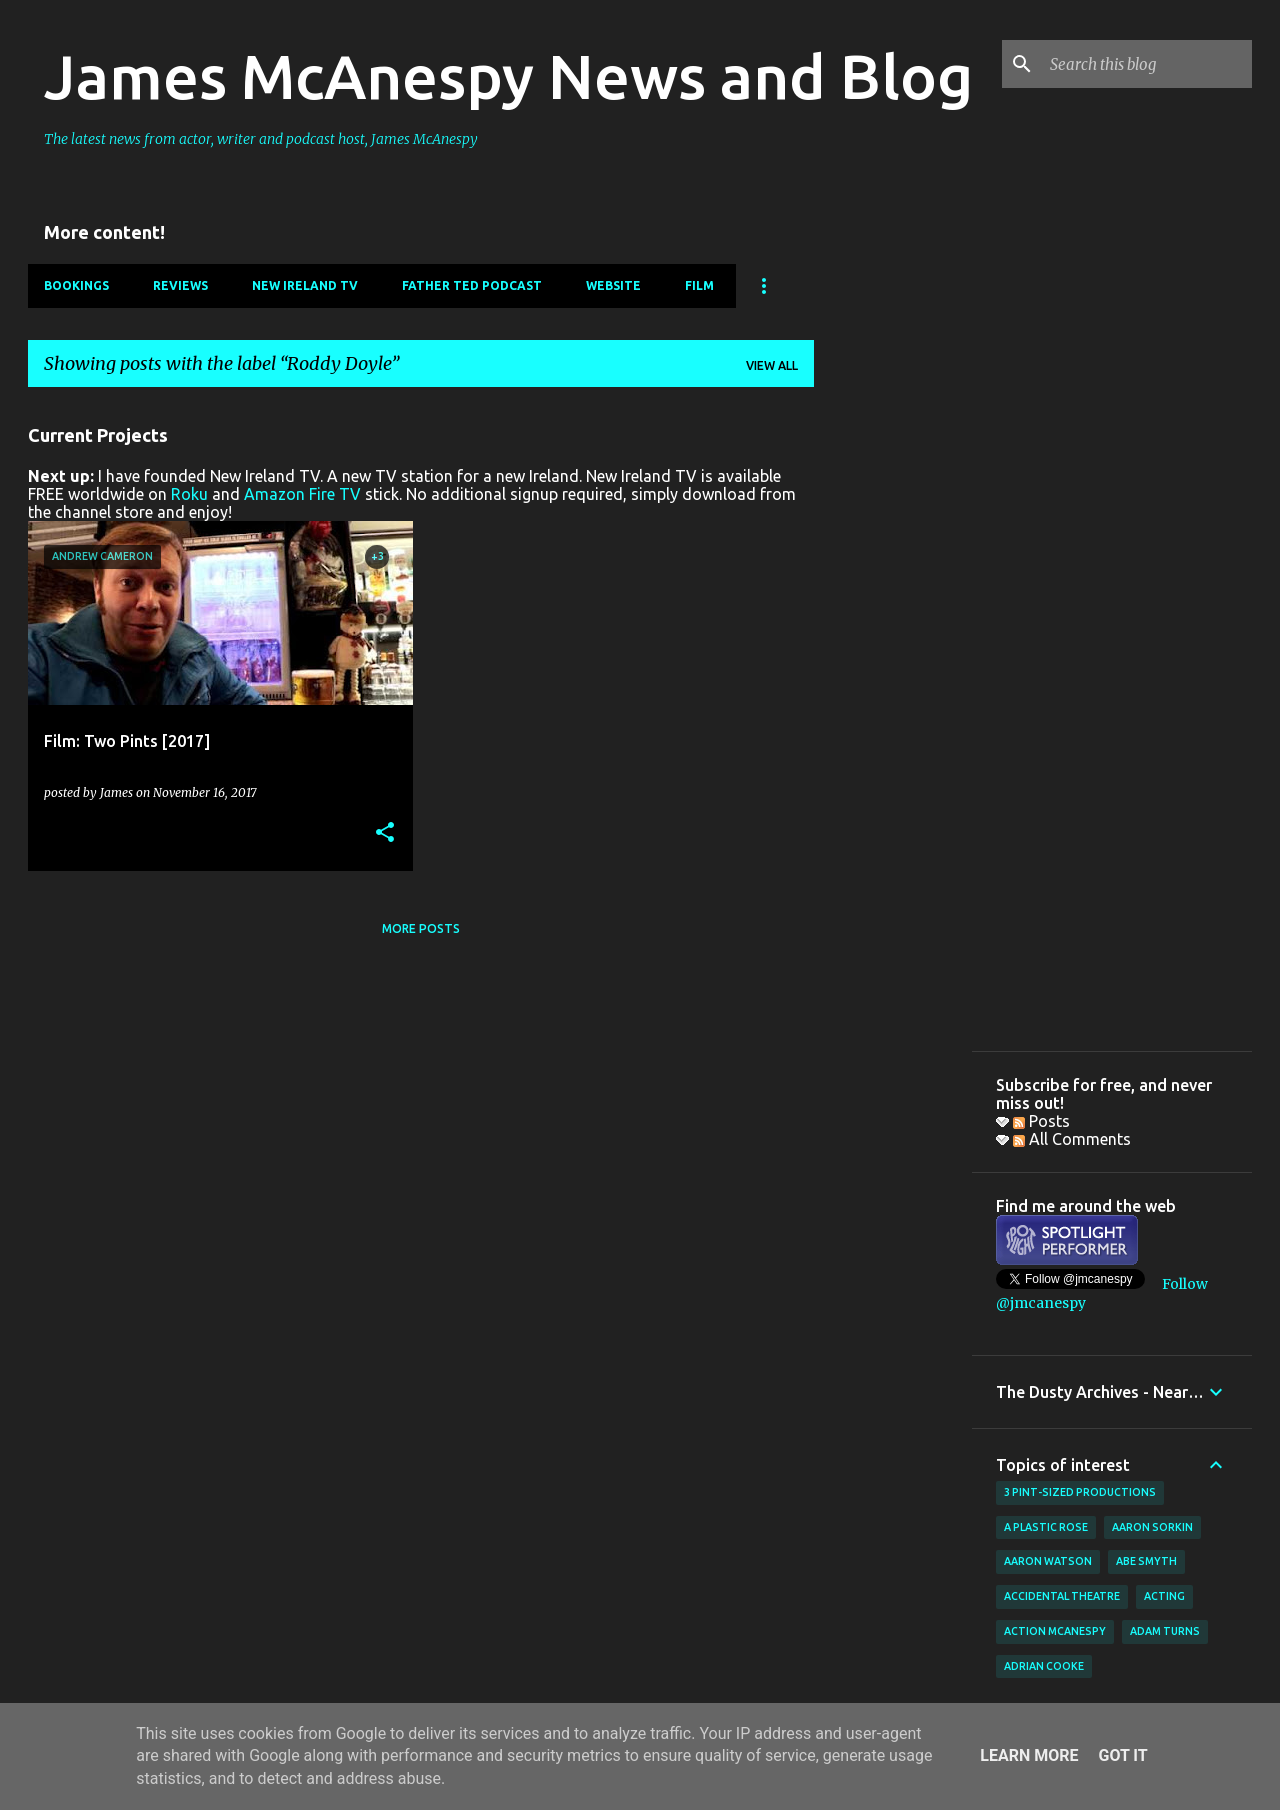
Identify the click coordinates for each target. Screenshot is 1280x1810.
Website (613, 285)
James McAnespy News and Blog (508, 76)
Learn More (1029, 1755)
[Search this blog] (1147, 64)
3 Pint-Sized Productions (1080, 1492)
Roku (189, 494)
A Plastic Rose (1046, 1527)
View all (772, 365)
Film (699, 285)
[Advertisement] (893, 703)
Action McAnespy (1055, 1631)
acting (1164, 1596)
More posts (421, 928)
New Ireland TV (305, 285)
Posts (1041, 1121)
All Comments (1072, 1139)
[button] (385, 833)
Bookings (76, 285)
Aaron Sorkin (1152, 1527)
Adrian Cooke (1044, 1666)
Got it (1122, 1755)
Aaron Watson (1048, 1561)
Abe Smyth (1146, 1561)
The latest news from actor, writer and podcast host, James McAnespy (261, 139)
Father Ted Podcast (472, 285)
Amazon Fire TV (302, 494)
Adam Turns (1165, 1631)
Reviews (180, 285)
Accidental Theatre (1062, 1596)
